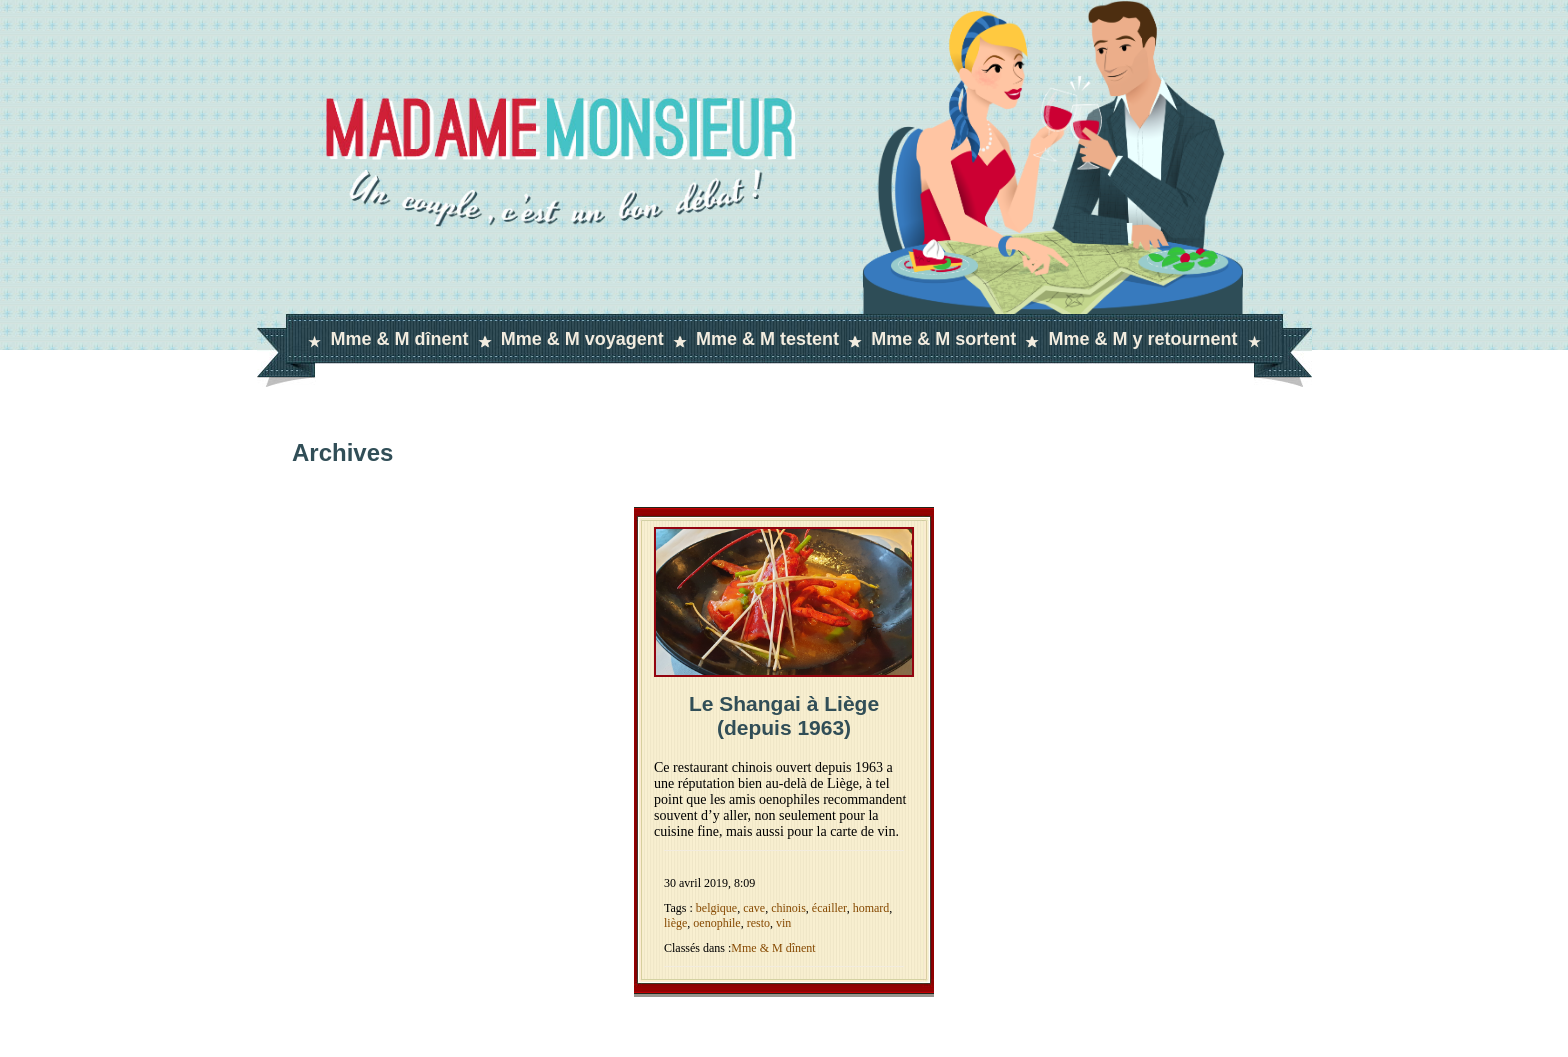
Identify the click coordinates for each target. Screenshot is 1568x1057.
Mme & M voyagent (582, 339)
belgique (716, 908)
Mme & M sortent (943, 339)
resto (758, 923)
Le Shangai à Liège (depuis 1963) (784, 715)
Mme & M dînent (400, 339)
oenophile (716, 923)
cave (754, 908)
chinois (788, 908)
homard (871, 908)
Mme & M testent (767, 339)
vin (783, 923)
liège (675, 923)
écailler (829, 908)
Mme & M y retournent (1142, 339)
